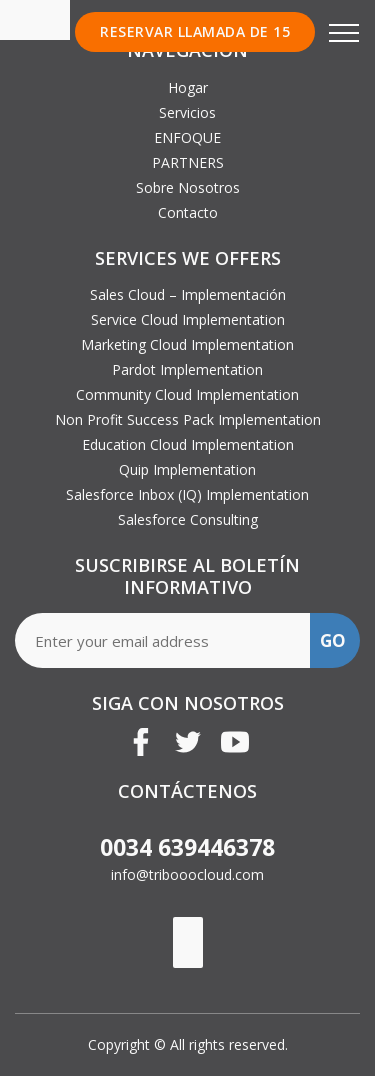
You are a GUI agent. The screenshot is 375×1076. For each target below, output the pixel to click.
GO (333, 640)
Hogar (188, 87)
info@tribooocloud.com (187, 874)
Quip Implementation (187, 469)
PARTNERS (188, 162)
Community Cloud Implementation (187, 394)
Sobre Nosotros (188, 187)
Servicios (187, 112)
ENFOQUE (187, 137)
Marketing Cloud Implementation (187, 344)
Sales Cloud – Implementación (188, 294)
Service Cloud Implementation (188, 319)
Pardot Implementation (187, 369)
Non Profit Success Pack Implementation (188, 419)
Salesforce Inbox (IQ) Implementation (187, 494)
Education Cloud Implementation (188, 444)
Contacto (188, 212)
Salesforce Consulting (188, 519)
